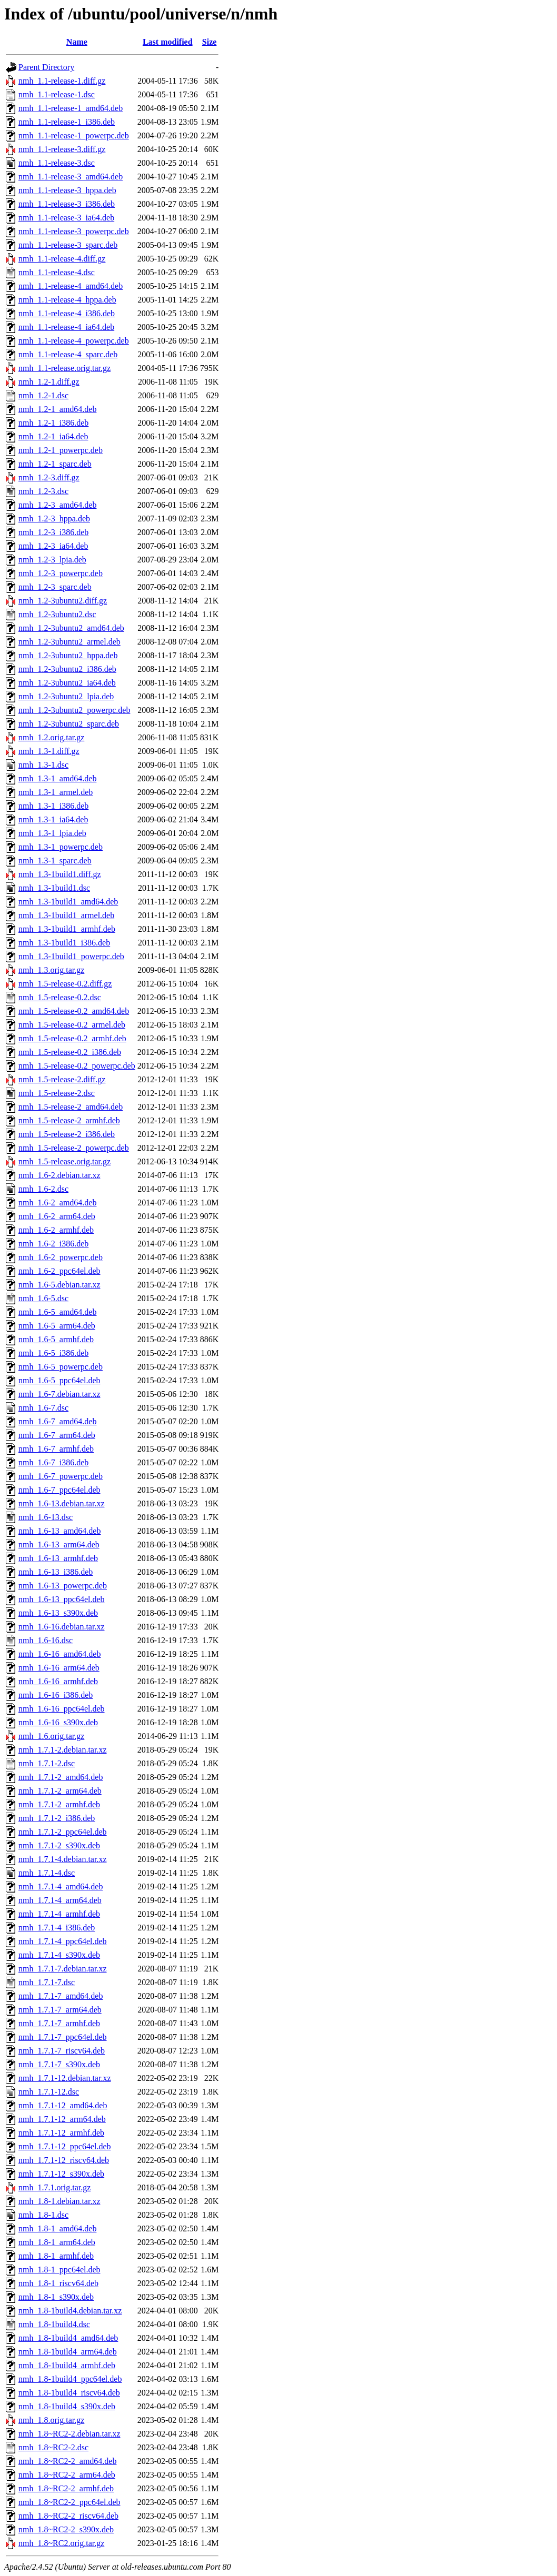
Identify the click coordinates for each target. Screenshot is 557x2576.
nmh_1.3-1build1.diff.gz (59, 874)
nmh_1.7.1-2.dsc (46, 1763)
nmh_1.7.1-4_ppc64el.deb (62, 1941)
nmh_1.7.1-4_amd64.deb (60, 1886)
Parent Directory (46, 67)
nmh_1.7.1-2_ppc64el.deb (62, 1831)
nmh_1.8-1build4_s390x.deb (66, 2406)
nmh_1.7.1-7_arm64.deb (60, 2009)
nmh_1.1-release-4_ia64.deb (66, 327)
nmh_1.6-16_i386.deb (55, 1694)
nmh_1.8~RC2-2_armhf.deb (66, 2488)
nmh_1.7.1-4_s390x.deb (59, 1954)
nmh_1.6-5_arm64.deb (56, 1325)
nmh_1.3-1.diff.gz (48, 751)
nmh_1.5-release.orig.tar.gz (64, 1161)
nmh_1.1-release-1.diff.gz (61, 80)
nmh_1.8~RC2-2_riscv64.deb (68, 2515)
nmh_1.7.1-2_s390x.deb (59, 1845)
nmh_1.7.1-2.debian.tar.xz (62, 1749)
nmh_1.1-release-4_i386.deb (66, 313)
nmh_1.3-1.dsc (43, 764)
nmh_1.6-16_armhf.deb (58, 1681)
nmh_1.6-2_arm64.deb (56, 1216)
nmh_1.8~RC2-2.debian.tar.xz (69, 2433)
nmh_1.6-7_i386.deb (53, 1462)
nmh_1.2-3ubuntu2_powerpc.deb (74, 710)
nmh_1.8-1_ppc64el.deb (59, 2269)
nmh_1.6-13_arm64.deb (59, 1544)
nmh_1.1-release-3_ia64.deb (66, 217)
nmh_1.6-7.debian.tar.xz (59, 1394)
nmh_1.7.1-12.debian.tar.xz (64, 2078)
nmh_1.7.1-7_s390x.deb (59, 2064)
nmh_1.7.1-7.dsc (46, 1982)
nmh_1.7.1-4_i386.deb (56, 1927)
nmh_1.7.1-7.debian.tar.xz (62, 1968)
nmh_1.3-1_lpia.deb (52, 833)
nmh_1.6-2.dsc (43, 1188)
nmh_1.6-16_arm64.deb (59, 1667)
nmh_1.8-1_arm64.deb (56, 2242)
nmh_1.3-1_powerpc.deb (60, 846)
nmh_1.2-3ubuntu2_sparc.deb (68, 723)
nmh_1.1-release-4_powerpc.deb (73, 340)
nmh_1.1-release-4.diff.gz (61, 258)
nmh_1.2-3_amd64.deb (57, 504)
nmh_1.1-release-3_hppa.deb (67, 190)
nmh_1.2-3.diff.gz (48, 477)
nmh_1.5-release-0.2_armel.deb (71, 1024)
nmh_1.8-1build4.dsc (54, 2324)
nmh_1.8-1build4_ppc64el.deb (70, 2378)
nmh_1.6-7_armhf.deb (56, 1448)
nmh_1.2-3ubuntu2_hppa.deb (67, 655)
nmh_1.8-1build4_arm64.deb (67, 2351)
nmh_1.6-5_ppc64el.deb (59, 1380)
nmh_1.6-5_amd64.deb (57, 1311)
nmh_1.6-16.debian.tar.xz (61, 1626)
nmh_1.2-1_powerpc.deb (60, 450)
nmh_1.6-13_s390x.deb (58, 1612)
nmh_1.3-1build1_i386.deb (64, 942)
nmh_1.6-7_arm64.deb (56, 1435)
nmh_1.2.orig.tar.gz (51, 737)
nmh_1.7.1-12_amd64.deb (62, 2105)
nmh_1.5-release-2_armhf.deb (69, 1120)
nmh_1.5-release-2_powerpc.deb (73, 1147)
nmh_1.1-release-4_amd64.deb (70, 285)
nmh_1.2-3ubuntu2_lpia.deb (66, 696)
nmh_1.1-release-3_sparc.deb (67, 244)
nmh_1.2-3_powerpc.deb (60, 573)
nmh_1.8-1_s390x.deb (56, 2296)
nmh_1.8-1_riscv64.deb (58, 2283)
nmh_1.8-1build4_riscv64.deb (69, 2392)
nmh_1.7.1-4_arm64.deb (60, 1900)
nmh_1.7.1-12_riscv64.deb (63, 2160)
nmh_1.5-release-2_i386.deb (66, 1134)
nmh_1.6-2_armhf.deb (56, 1229)
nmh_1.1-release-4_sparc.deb (67, 354)
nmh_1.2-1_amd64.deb (57, 409)
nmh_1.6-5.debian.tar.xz (59, 1284)
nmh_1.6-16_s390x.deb (58, 1722)
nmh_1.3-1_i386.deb (53, 805)
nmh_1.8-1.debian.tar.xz (59, 2201)
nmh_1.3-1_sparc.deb (55, 860)
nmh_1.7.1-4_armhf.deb (59, 1913)
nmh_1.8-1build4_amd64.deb (68, 2337)
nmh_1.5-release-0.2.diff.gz (65, 983)
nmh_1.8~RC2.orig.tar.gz (61, 2543)
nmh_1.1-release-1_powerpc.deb (73, 135)
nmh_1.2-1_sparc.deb (55, 463)
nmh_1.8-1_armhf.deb (56, 2255)
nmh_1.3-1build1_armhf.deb (66, 928)
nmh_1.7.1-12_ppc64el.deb (64, 2146)
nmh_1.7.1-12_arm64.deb (62, 2119)
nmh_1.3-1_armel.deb (55, 792)
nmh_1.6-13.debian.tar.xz (61, 1503)
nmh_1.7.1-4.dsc (46, 1872)
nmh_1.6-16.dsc (45, 1640)
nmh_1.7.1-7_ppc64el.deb (62, 2036)
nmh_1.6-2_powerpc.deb (60, 1257)
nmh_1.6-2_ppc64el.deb (59, 1270)
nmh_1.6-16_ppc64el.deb (61, 1708)
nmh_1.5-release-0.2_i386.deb (69, 1052)
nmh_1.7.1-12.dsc (48, 2091)
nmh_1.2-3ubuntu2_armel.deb (69, 641)
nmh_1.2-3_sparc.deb (55, 586)
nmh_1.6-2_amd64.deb (57, 1202)
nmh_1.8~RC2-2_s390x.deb (66, 2529)
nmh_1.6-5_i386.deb (53, 1353)
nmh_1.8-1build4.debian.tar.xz (70, 2310)
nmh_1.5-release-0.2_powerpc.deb (76, 1065)
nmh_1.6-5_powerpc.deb (60, 1366)
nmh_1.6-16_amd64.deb (59, 1653)
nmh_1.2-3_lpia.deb (52, 559)
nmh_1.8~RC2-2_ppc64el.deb (69, 2502)
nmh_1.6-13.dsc (45, 1517)
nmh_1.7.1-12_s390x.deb (61, 2173)
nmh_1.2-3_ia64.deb (53, 545)
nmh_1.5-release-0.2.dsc (59, 997)
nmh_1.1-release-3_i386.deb (66, 203)
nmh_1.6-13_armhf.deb (58, 1558)
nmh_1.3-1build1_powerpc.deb (71, 956)
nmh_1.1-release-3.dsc (56, 162)
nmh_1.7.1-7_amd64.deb (60, 1995)
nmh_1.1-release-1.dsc (56, 94)
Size (209, 41)
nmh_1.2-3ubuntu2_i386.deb (67, 669)
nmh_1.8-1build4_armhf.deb (66, 2365)
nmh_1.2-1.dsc (43, 395)
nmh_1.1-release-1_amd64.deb (70, 108)
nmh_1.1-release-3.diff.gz (61, 149)
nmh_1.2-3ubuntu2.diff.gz (62, 600)
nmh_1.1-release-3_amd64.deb (70, 176)
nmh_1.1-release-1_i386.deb (66, 121)
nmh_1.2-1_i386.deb (53, 422)
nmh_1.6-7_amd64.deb (57, 1421)
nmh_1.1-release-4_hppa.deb (67, 299)
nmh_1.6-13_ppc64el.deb (61, 1599)
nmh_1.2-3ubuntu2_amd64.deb (71, 627)
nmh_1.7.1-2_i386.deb (56, 1818)
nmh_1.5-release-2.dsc (56, 1093)
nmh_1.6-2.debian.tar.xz (59, 1175)
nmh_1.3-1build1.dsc (54, 887)
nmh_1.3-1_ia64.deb (53, 819)
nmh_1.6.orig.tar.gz (51, 1736)
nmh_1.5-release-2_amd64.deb (70, 1106)
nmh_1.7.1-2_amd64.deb (60, 1777)
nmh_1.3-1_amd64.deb (57, 778)
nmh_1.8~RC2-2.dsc (53, 2447)
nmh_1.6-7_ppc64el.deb (59, 1489)
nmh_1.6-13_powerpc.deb (62, 1585)
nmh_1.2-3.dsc (43, 491)
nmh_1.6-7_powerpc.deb (60, 1476)
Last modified (168, 41)
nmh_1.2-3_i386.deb (53, 532)
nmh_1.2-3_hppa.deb (54, 518)
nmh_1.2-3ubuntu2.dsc (57, 614)
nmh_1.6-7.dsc (43, 1407)
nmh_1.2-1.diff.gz (48, 381)
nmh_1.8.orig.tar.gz (51, 2420)
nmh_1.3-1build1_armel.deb (66, 915)
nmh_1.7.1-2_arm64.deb (60, 1790)
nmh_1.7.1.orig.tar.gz (54, 2187)
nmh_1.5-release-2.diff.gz (61, 1079)
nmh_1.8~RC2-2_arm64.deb (66, 2474)
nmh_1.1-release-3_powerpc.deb (73, 231)
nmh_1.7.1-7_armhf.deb (59, 2023)
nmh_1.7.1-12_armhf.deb (61, 2132)
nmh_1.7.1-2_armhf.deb (59, 1804)
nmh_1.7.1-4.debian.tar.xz (62, 1859)
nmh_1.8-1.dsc (43, 2214)
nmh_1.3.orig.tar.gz (51, 969)
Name (76, 41)
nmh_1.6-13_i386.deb (55, 1571)
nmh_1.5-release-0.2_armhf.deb (72, 1038)
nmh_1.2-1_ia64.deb (53, 436)
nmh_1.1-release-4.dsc (56, 272)
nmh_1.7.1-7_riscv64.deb (61, 2050)
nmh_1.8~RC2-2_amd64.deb (67, 2461)
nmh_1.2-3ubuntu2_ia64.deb (67, 682)
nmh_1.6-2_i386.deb (53, 1243)
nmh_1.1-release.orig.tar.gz (64, 368)
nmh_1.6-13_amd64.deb (59, 1530)
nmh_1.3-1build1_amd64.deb (68, 901)
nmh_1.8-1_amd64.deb (57, 2228)
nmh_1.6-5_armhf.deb (56, 1339)
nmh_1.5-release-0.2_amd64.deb (73, 1011)
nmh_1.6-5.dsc (43, 1298)
